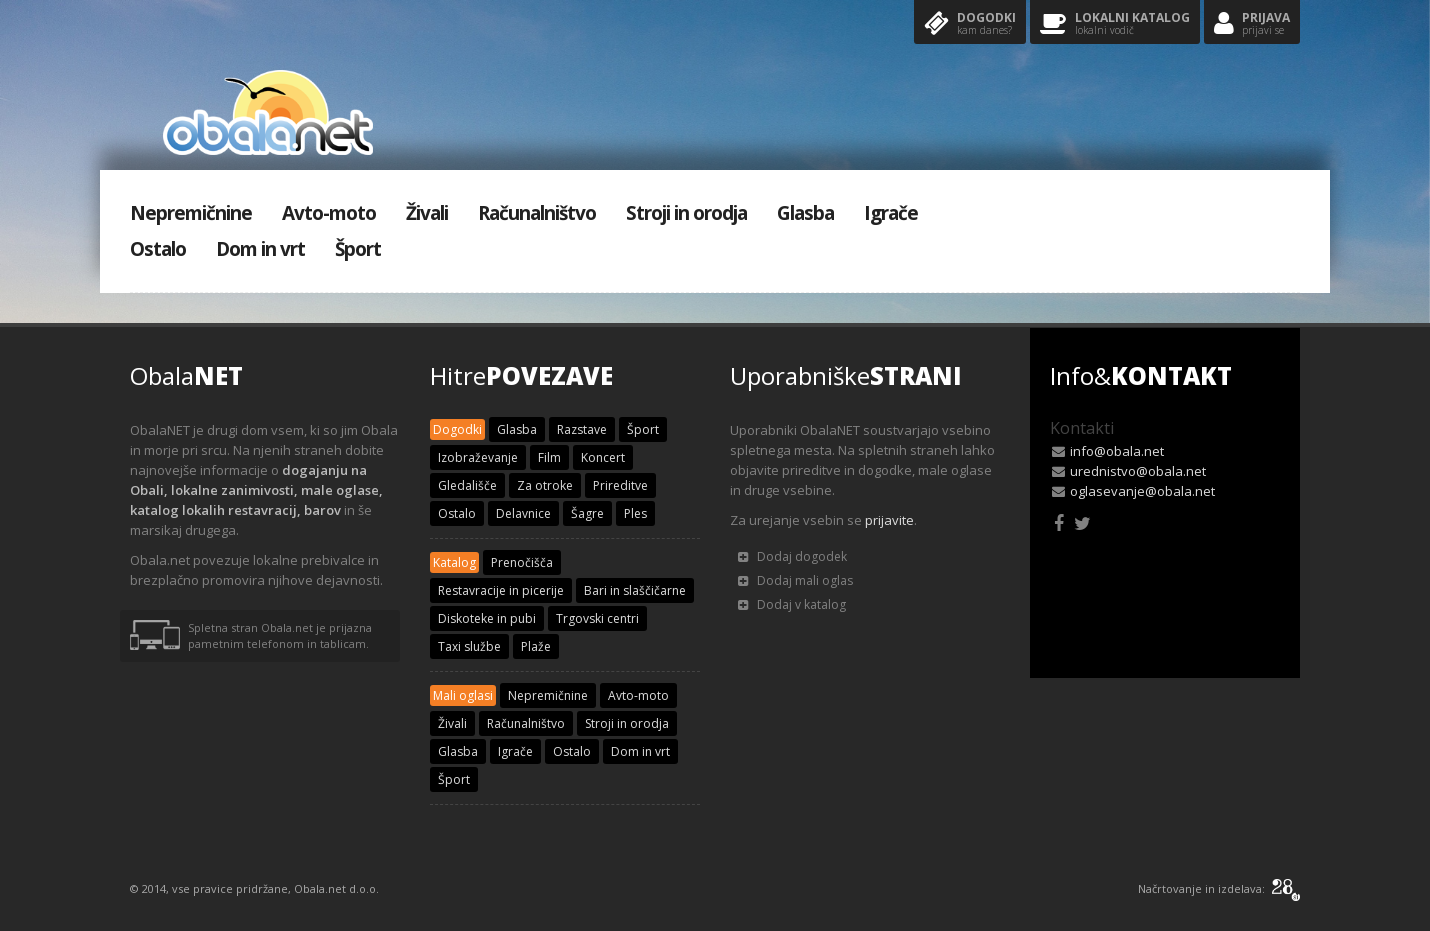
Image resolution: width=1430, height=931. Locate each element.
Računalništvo (537, 213)
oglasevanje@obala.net (1142, 491)
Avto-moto (329, 213)
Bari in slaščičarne (635, 590)
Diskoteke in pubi (487, 618)
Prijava (1252, 24)
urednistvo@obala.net (1138, 471)
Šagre (587, 513)
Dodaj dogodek (792, 556)
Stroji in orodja (686, 213)
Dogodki (970, 24)
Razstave (582, 429)
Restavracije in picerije (501, 590)
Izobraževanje (478, 457)
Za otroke (545, 485)
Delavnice (523, 513)
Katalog (454, 562)
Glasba (805, 213)
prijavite (889, 520)
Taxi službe (469, 646)
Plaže (536, 646)
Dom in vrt (260, 249)
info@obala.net (1117, 451)
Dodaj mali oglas (795, 580)
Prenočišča (522, 562)
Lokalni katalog (1115, 24)
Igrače (891, 213)
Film (549, 457)
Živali (427, 213)
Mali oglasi (463, 695)
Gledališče (467, 485)
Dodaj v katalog (792, 604)
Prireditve (620, 485)
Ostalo (158, 249)
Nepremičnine (191, 213)
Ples (635, 513)
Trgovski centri (597, 618)
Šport (358, 249)
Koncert (603, 457)
